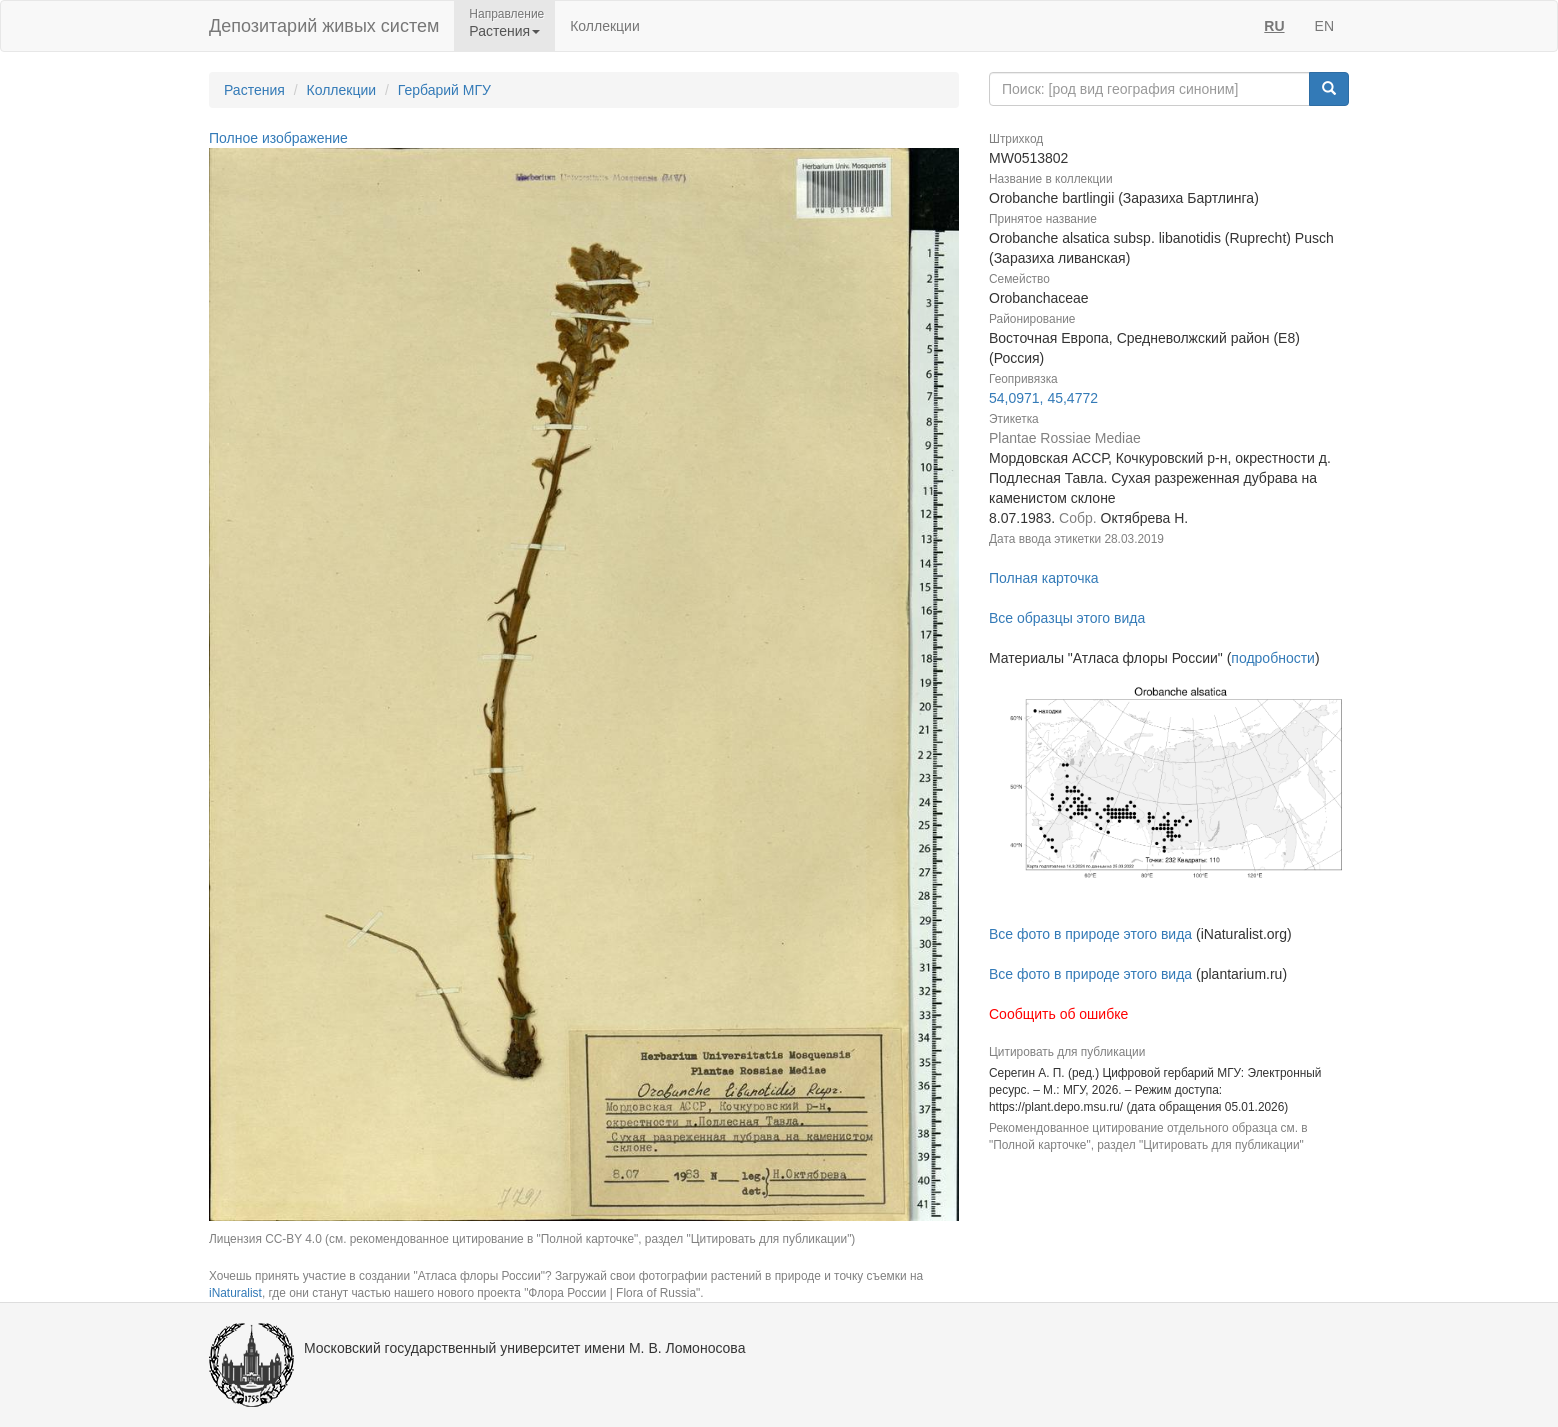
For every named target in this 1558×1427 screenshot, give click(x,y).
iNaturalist (235, 1293)
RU (1274, 26)
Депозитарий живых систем (324, 26)
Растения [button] (504, 31)
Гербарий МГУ (444, 90)
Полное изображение (278, 138)
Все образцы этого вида (1067, 618)
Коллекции (605, 26)
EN (1324, 26)
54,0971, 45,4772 (1043, 398)
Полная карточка (1044, 578)
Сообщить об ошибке (1058, 1014)
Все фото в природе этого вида (1090, 934)
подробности (1273, 658)
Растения (254, 90)
